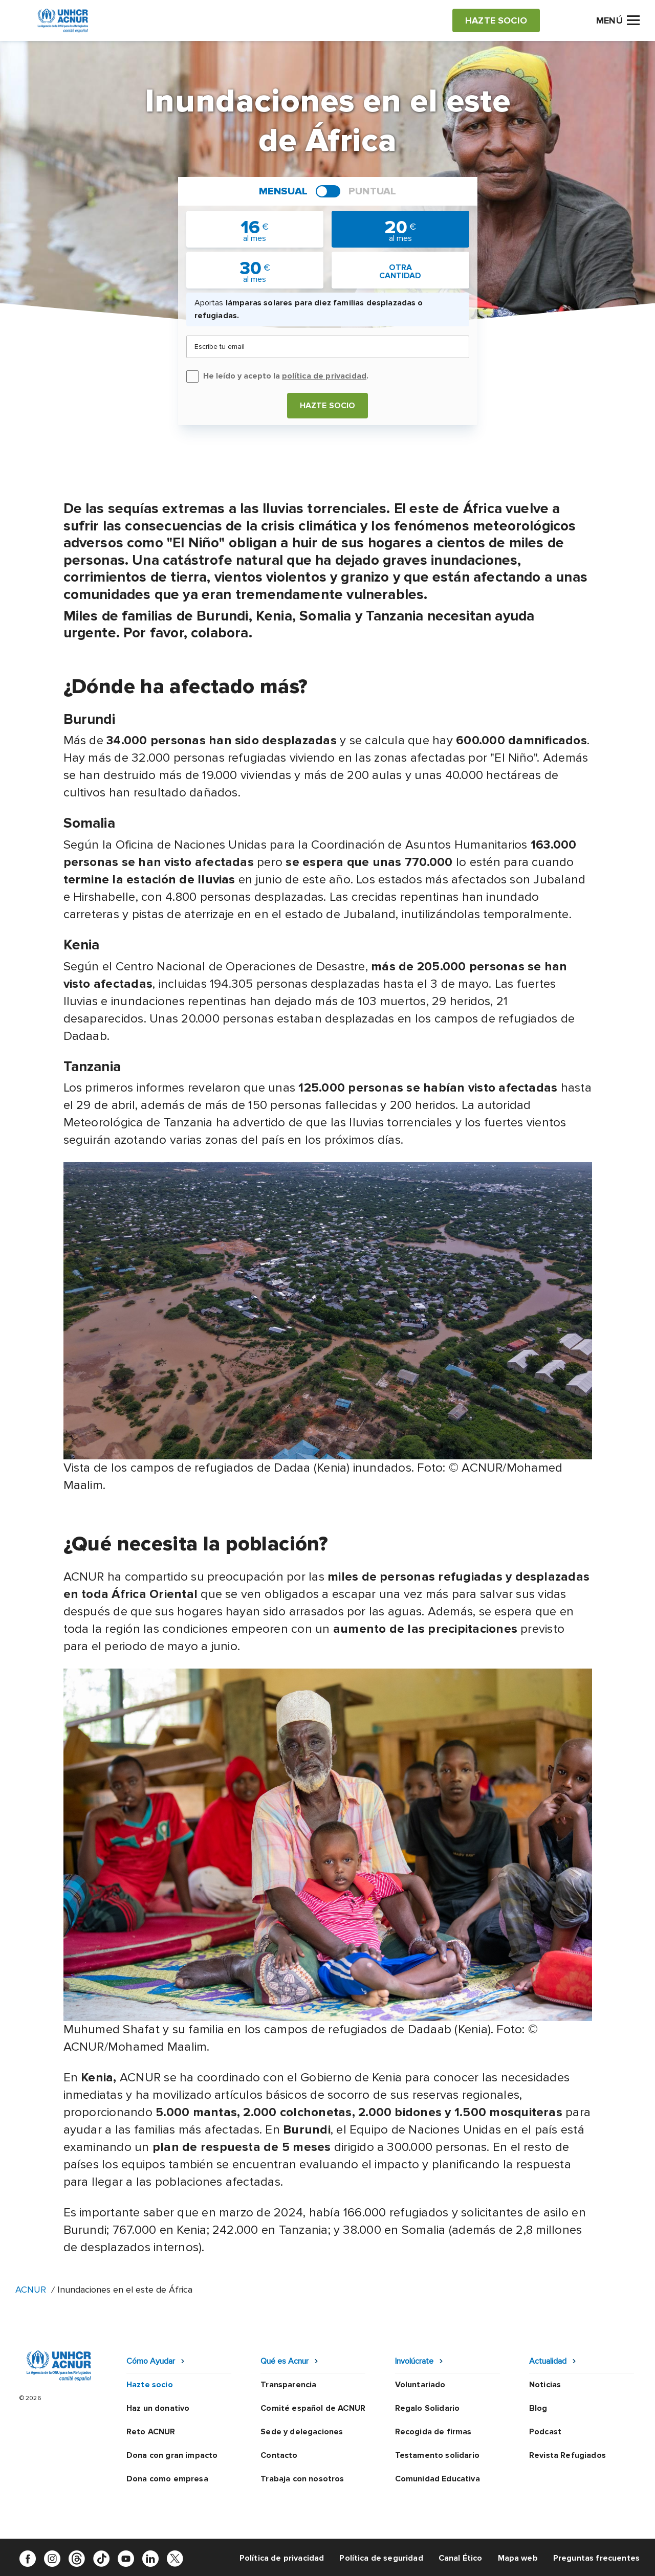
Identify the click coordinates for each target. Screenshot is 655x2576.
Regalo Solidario (427, 2408)
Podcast (545, 2432)
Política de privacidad (281, 2558)
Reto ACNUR (151, 2432)
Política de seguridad (381, 2558)
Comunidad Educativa (437, 2479)
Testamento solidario (437, 2455)
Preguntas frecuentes (596, 2558)
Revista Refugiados (567, 2455)
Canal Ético (461, 2558)
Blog (538, 2408)
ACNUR (30, 2289)
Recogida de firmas (433, 2432)
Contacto (278, 2455)
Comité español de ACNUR (312, 2408)
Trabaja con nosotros (302, 2479)
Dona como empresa (167, 2479)
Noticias (545, 2385)
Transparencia (288, 2385)
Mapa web (518, 2558)
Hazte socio (328, 406)
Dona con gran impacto (171, 2455)
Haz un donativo (157, 2408)
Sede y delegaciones (301, 2432)
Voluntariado (420, 2385)
